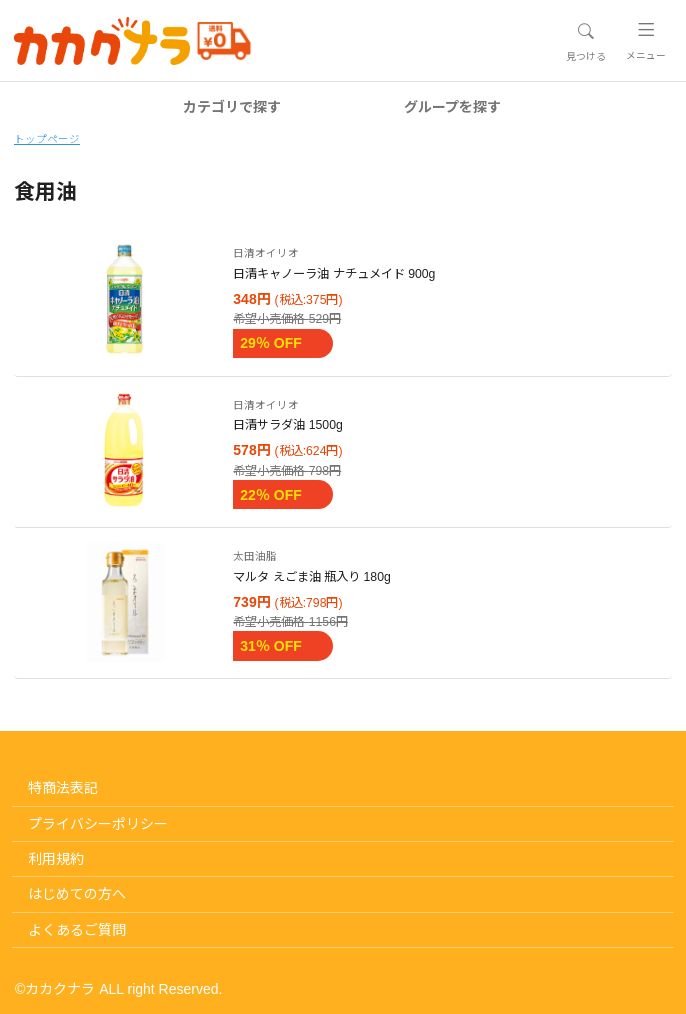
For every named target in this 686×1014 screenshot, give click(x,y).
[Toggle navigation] (585, 42)
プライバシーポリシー (98, 824)
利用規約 (56, 859)
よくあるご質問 (77, 930)
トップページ (47, 139)
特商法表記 (63, 788)
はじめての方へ (77, 894)
